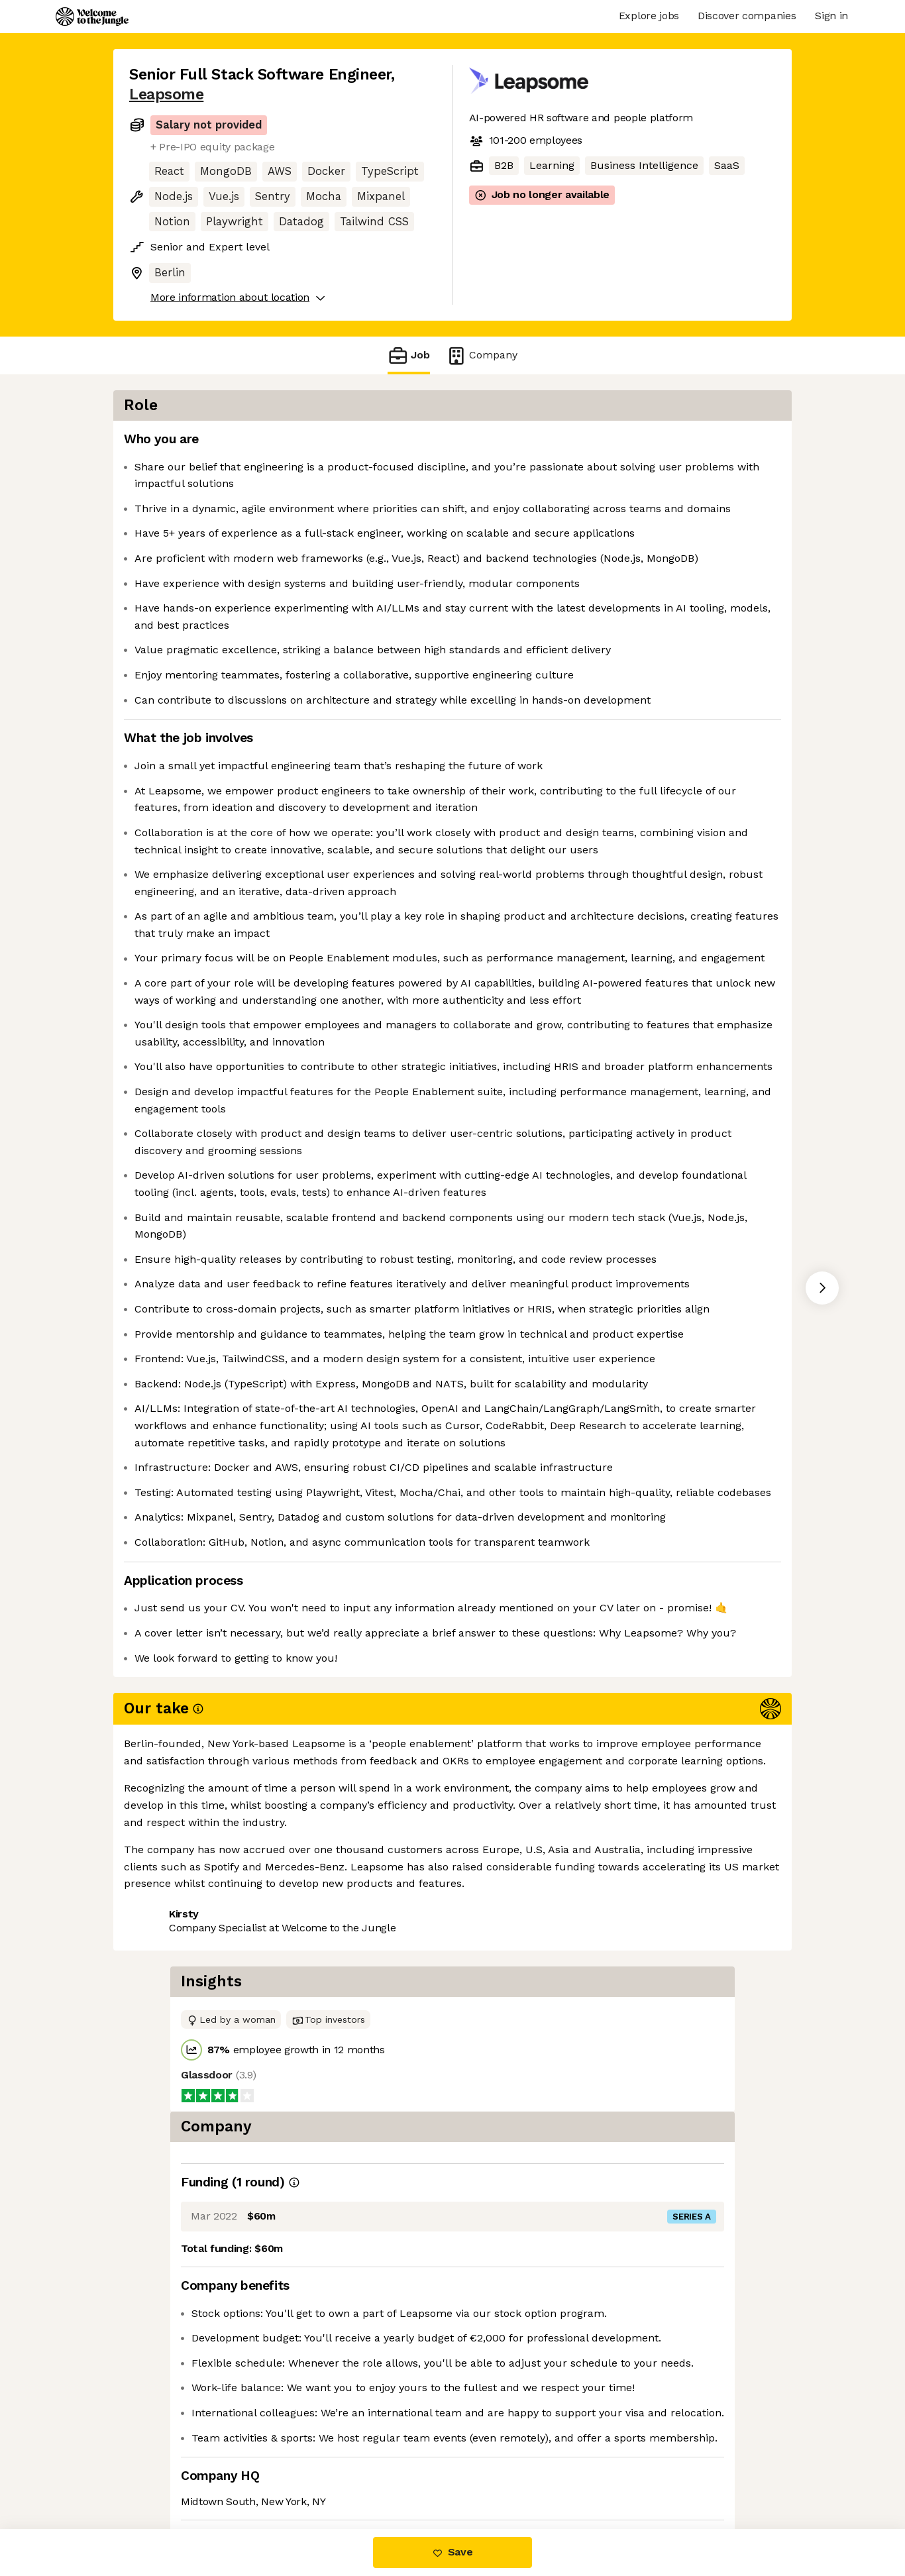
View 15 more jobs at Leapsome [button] (304, 2473)
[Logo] (92, 16)
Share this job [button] (165, 2473)
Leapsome (166, 94)
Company (481, 355)
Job (409, 355)
